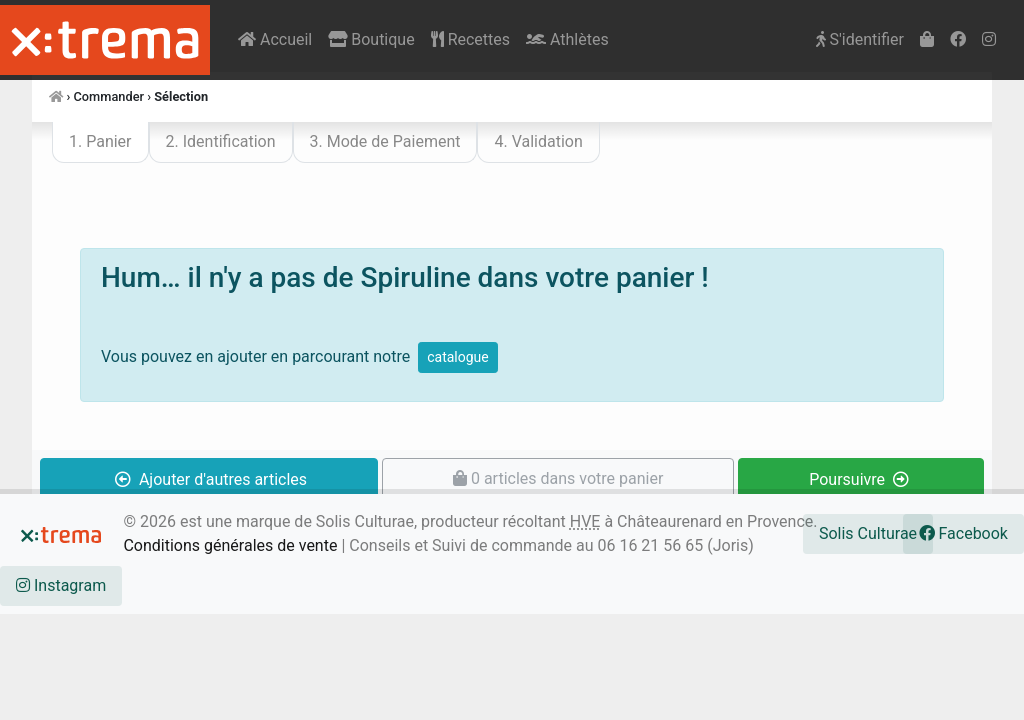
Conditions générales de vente (230, 545)
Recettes (470, 39)
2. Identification (221, 141)
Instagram (61, 585)
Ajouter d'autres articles (211, 479)
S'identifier (860, 39)
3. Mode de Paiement (385, 141)
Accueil (275, 39)
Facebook (963, 533)
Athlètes (567, 39)
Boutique (371, 39)
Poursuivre (859, 479)
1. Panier (100, 141)
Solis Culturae (868, 533)
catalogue (458, 357)
